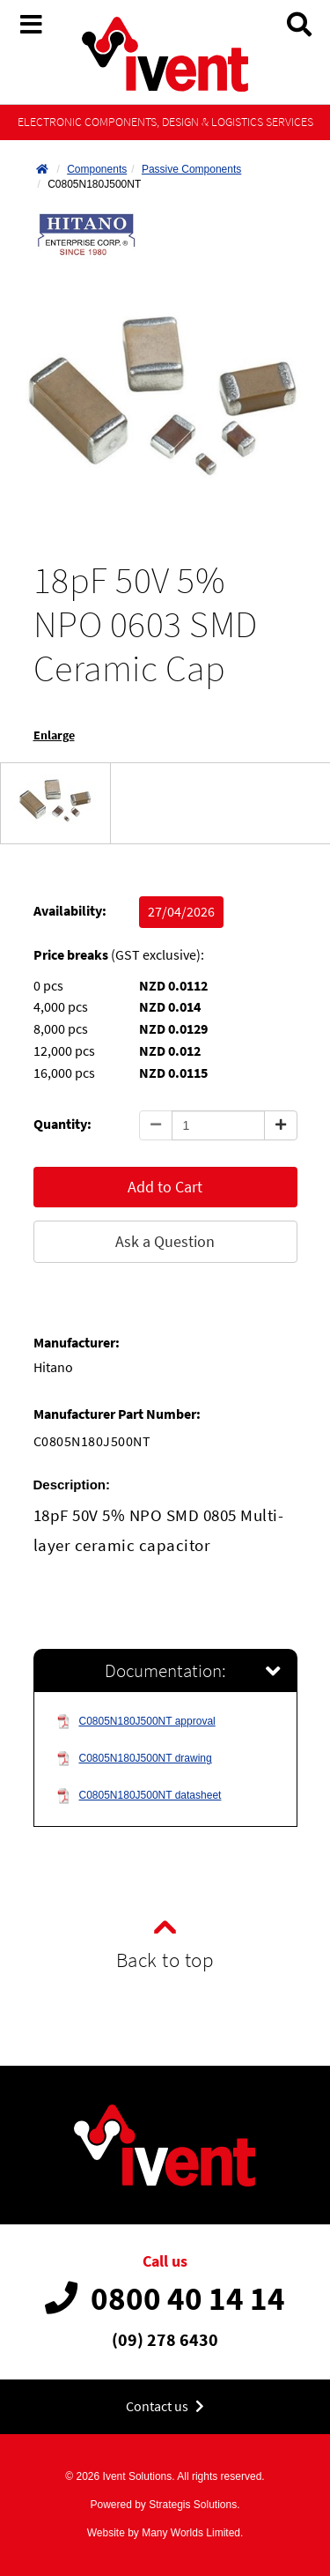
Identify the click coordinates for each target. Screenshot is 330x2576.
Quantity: (62, 1124)
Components (97, 169)
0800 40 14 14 (165, 2298)
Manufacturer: (76, 1342)
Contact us (165, 2406)
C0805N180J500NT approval (136, 1721)
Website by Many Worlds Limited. (165, 2533)
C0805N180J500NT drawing (134, 1758)
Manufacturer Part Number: (117, 1414)
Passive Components (191, 169)
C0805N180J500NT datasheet (139, 1795)
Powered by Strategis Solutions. (164, 2504)
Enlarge (54, 735)
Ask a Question (165, 1241)
